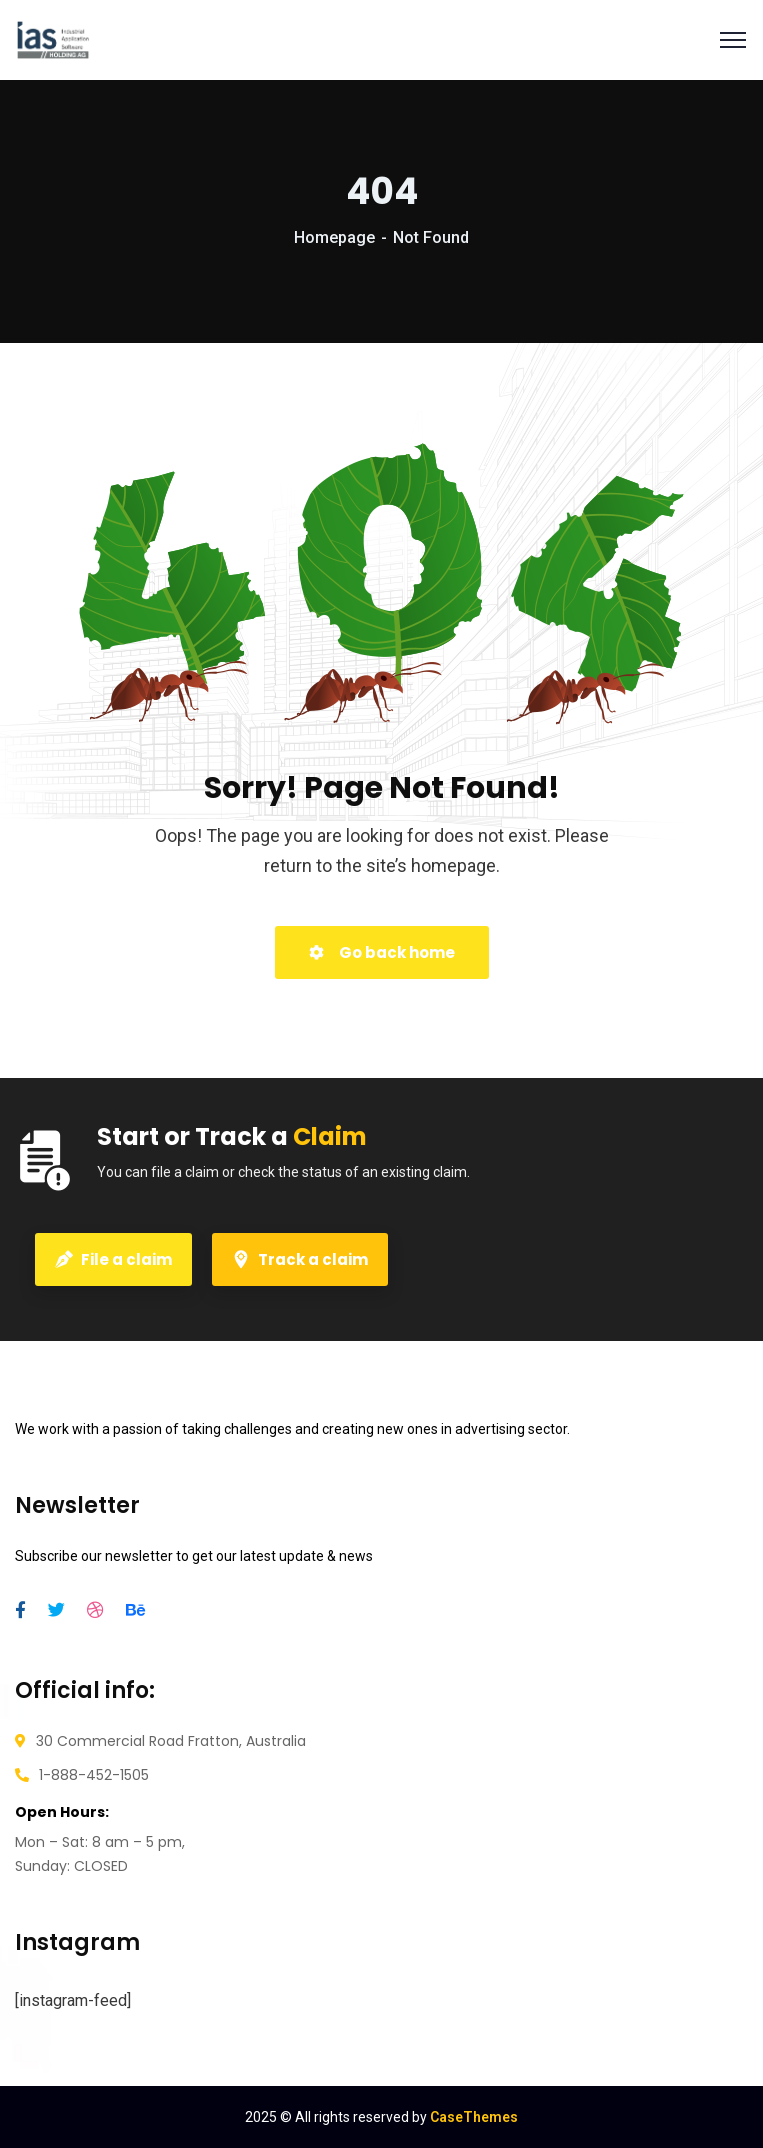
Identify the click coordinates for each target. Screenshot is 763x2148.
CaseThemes (474, 2117)
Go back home (382, 952)
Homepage (334, 237)
